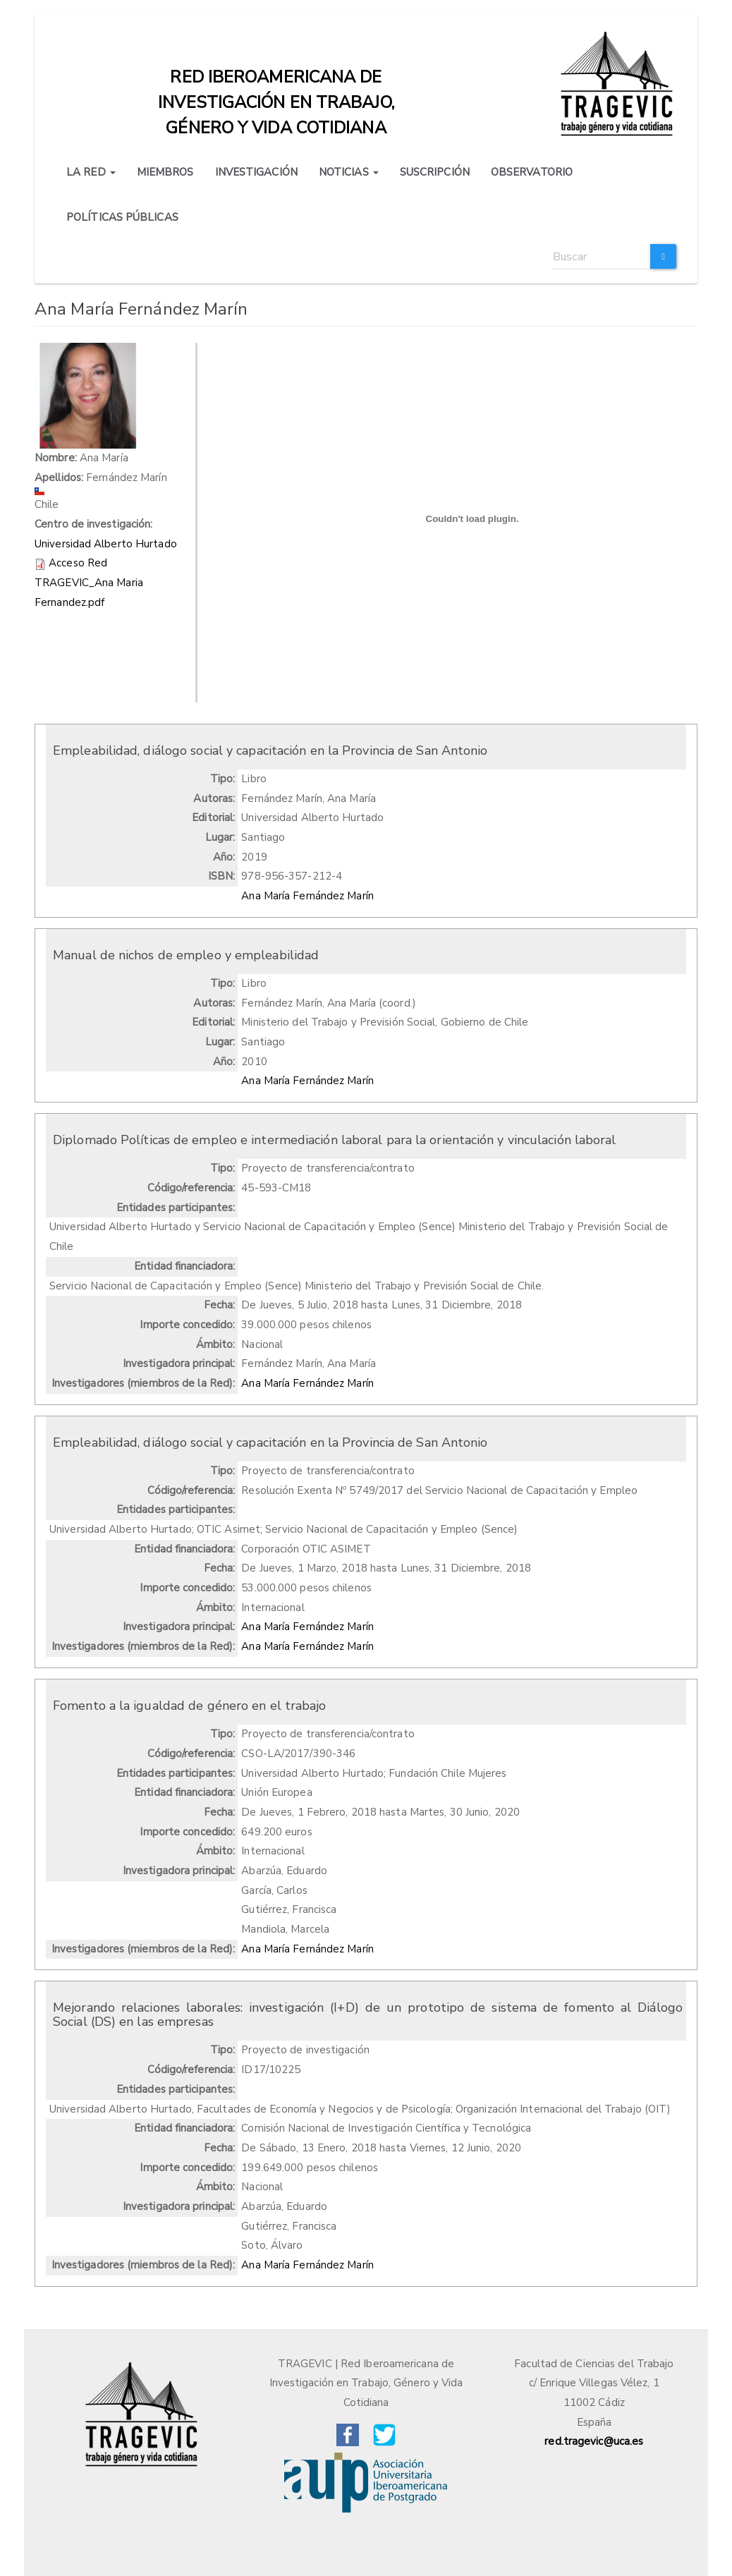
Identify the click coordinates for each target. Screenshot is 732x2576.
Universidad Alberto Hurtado (106, 544)
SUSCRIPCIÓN (435, 172)
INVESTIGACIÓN (256, 172)
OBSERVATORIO (532, 172)
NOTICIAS (349, 172)
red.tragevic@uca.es (593, 2441)
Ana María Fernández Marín (307, 896)
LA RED (91, 172)
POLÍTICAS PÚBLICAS (122, 217)
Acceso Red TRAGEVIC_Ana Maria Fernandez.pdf (89, 582)
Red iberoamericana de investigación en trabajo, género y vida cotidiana (276, 80)
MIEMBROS (165, 172)
